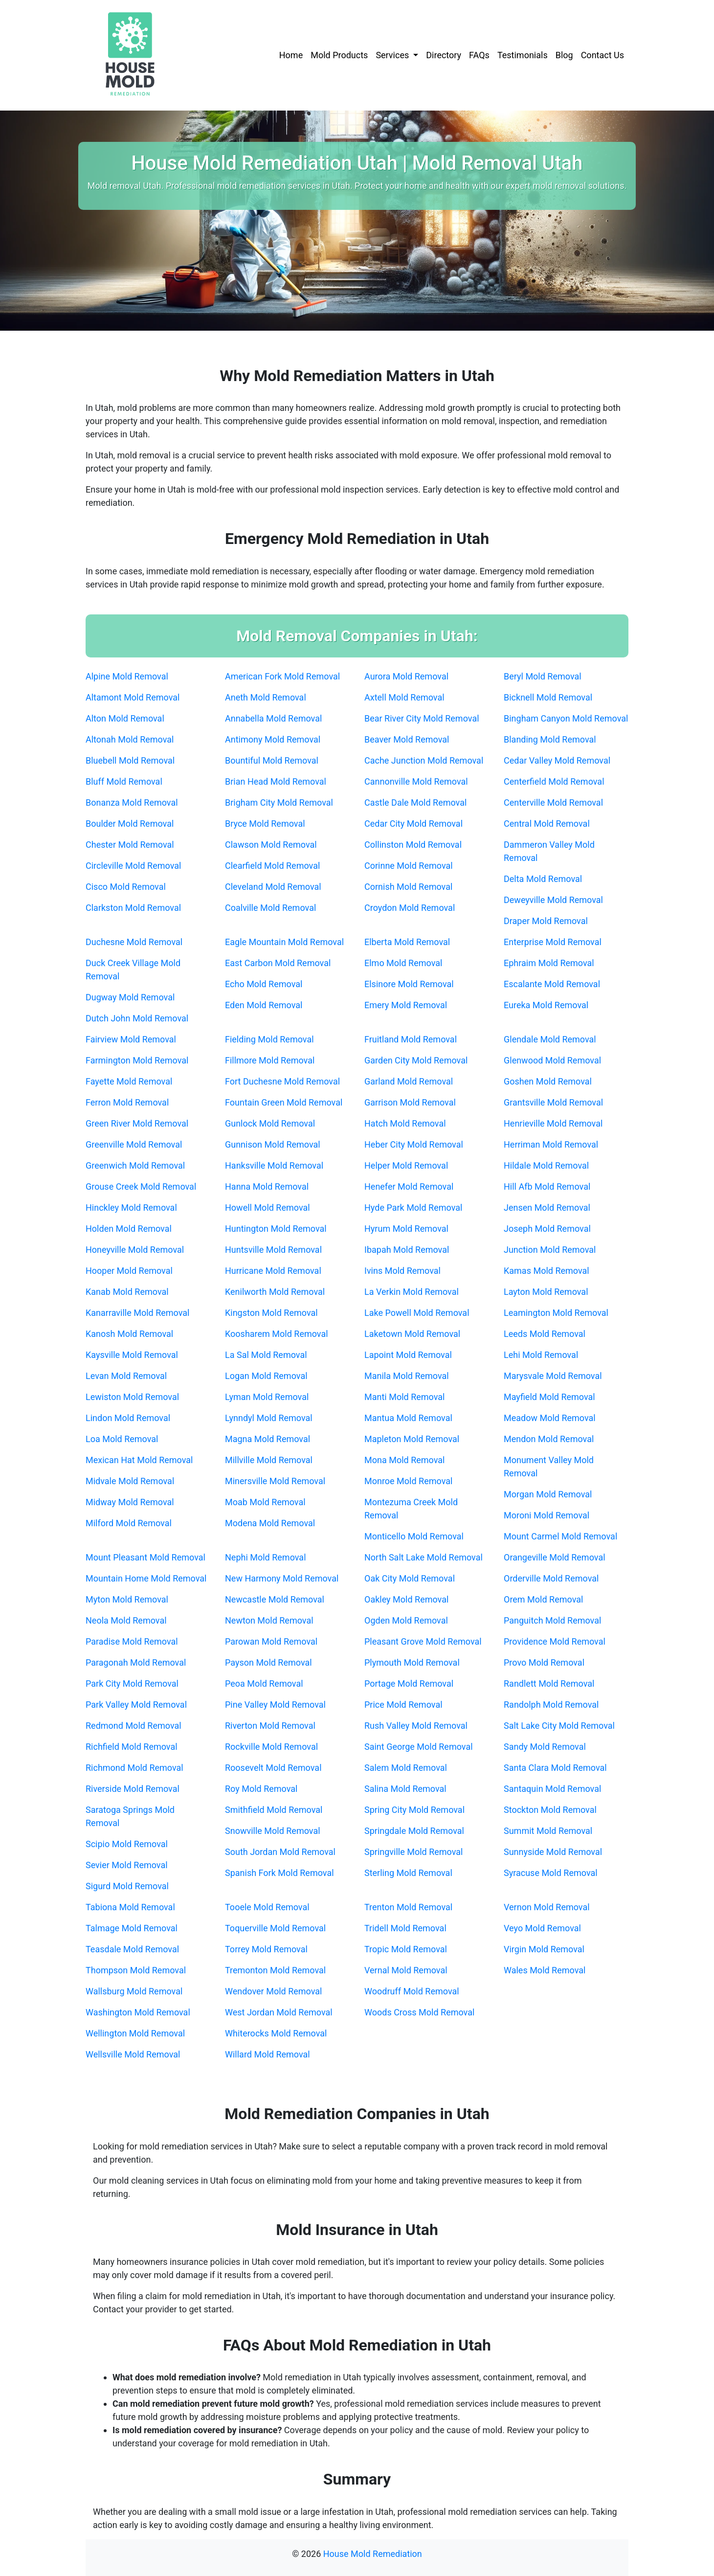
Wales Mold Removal (544, 1970)
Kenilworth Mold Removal (275, 1292)
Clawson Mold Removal (271, 844)
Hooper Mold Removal (129, 1270)
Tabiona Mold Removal (130, 1907)
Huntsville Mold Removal (273, 1249)
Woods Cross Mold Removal (419, 2012)
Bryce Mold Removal (265, 823)
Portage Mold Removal (408, 1683)
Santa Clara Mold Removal (555, 1768)
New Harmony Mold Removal (281, 1578)
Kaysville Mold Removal (132, 1355)
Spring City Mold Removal (414, 1810)
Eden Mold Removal (263, 1005)
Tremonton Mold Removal (275, 1970)
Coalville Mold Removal (270, 908)
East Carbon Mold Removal (278, 963)
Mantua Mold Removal (408, 1418)
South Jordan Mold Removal (280, 1852)
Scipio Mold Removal (127, 1844)
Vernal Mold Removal (405, 1970)
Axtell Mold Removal (404, 697)
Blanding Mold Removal (550, 739)
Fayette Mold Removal (129, 1081)
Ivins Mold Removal (402, 1270)
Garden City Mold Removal (416, 1060)
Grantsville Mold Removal (553, 1102)
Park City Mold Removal (132, 1683)
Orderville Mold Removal (551, 1578)
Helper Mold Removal (406, 1165)
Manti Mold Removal (404, 1397)
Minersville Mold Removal (275, 1481)
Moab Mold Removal (265, 1502)
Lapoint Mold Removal (408, 1355)
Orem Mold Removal (543, 1599)
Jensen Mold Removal (547, 1207)
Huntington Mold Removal (276, 1228)
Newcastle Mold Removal (274, 1599)
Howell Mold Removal (267, 1207)
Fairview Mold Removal (131, 1039)
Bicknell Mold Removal (548, 697)
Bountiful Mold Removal (271, 760)
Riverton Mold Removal (270, 1725)
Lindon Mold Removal (128, 1418)
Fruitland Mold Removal (410, 1039)
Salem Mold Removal (405, 1768)
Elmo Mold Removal (403, 963)
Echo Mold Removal (263, 984)
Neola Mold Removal (126, 1620)
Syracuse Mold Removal (551, 1873)
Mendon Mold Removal (549, 1439)
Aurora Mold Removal (406, 676)
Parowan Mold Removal (271, 1641)
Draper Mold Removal (546, 921)
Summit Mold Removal (548, 1831)
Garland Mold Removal (408, 1081)
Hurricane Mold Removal (273, 1270)
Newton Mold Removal (269, 1620)
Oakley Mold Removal (406, 1599)
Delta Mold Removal (543, 879)
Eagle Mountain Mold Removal (284, 942)
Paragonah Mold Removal (136, 1662)
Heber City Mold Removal (413, 1144)
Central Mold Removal (547, 823)
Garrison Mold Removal (410, 1102)
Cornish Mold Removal (408, 886)
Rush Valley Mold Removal (416, 1725)
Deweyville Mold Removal (553, 900)
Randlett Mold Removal (549, 1683)
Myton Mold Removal (127, 1599)
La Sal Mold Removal (266, 1355)
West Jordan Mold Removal (279, 2012)
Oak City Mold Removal (409, 1578)
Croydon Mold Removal (409, 908)
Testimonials (522, 55)
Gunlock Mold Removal (270, 1123)
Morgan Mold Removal (548, 1494)
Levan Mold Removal (126, 1376)
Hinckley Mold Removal (131, 1207)
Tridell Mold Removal (405, 1928)
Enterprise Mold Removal (553, 942)
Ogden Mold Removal (406, 1620)
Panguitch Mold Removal (552, 1620)
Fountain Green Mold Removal (283, 1102)
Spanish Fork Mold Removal (279, 1873)
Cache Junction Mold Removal (423, 760)
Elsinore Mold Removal (409, 984)
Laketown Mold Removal (412, 1334)
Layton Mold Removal (546, 1292)
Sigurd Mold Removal (127, 1886)
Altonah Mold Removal (130, 739)
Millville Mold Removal (268, 1460)
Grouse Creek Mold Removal (141, 1186)
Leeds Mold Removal (544, 1334)
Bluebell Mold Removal (130, 760)
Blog (564, 55)
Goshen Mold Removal (548, 1081)
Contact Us (602, 55)
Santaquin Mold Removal (552, 1789)
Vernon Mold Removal (547, 1907)
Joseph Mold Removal (547, 1228)
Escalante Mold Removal (552, 984)
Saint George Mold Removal (418, 1746)
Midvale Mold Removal (130, 1481)
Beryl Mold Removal (542, 676)
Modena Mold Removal (270, 1523)
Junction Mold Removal (550, 1249)
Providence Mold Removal (554, 1641)
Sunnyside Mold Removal (553, 1852)
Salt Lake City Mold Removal (559, 1725)
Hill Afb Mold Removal (547, 1186)
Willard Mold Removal (267, 2054)
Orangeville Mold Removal (554, 1557)
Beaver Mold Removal (406, 739)
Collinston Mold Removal (413, 844)
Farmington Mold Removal (137, 1060)
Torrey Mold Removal (266, 1949)
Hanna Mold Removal (267, 1186)
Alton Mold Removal (125, 718)
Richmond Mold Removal (134, 1768)
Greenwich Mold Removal (135, 1165)
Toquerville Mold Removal (275, 1928)
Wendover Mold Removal (273, 1991)
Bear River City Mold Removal (421, 718)
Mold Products (339, 55)
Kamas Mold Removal (546, 1270)
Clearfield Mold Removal (272, 865)
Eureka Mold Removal (546, 1005)
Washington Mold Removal (138, 2012)
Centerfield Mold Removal (554, 781)
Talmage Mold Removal (132, 1928)
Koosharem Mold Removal (276, 1334)
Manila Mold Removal (406, 1376)
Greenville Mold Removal (134, 1144)
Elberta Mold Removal (407, 942)
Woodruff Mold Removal (411, 1991)
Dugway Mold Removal (130, 997)
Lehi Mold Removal (541, 1355)
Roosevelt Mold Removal (273, 1768)
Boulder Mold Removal (130, 823)
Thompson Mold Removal (136, 1970)
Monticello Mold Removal (414, 1536)
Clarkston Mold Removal (133, 908)
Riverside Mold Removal (132, 1789)
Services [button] (393, 55)
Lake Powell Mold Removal (416, 1313)
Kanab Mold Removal (127, 1292)
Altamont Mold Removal (132, 697)
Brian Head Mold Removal (275, 781)
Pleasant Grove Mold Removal (423, 1641)
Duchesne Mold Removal (134, 942)
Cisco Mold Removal (126, 886)
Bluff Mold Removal (124, 781)
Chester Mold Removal (130, 844)
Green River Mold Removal (137, 1123)
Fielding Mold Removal (269, 1039)
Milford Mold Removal (129, 1523)
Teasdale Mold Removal (132, 1949)
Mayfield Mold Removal (549, 1397)
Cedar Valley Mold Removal (557, 760)
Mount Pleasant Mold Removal (145, 1557)
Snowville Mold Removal (272, 1831)
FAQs (479, 55)
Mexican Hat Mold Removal (139, 1460)
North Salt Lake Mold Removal (423, 1557)
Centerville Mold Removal (553, 802)
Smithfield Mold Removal (273, 1810)
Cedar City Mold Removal (413, 823)
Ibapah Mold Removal (406, 1249)
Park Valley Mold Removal (136, 1704)
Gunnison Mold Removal (272, 1144)
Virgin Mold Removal (544, 1949)
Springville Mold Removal (413, 1852)
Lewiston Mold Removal (132, 1397)
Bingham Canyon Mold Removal (566, 718)
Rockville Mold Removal (271, 1746)
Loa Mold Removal (122, 1439)
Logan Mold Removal (266, 1376)
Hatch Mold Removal (405, 1123)
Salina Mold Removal (405, 1789)
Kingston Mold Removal (271, 1313)
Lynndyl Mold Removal (268, 1418)
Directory (443, 55)
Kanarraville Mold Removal (137, 1313)
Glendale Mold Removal (550, 1039)
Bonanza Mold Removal (132, 802)
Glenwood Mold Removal (552, 1060)
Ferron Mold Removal (127, 1102)
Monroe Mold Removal (408, 1481)
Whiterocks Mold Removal (276, 2033)
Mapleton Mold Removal (411, 1439)
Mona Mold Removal (404, 1460)
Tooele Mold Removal (267, 1907)
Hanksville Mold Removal (274, 1165)
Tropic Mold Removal (405, 1949)
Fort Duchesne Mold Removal (282, 1081)
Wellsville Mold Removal (133, 2054)
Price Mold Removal (403, 1704)
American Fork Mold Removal (282, 676)
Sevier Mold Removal (127, 1865)
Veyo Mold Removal (542, 1928)
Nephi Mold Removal (265, 1557)
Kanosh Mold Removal (129, 1334)
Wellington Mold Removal (135, 2033)
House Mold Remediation (372, 2554)
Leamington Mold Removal (556, 1313)
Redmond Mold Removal (133, 1725)
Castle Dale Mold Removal (415, 802)
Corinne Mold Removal (408, 865)
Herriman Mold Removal (551, 1144)
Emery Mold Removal (405, 1005)
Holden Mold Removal (129, 1228)
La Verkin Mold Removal (411, 1292)
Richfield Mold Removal (132, 1746)
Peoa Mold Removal (264, 1683)
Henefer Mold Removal (408, 1186)
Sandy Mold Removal (545, 1746)
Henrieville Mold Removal (553, 1123)
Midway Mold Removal (130, 1502)
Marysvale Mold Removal (553, 1376)
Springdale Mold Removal (414, 1831)
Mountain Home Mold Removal (146, 1578)
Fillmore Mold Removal (269, 1060)
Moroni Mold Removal (546, 1515)
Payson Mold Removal (268, 1662)
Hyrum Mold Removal (406, 1228)
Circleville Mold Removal (133, 865)
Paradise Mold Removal (132, 1641)
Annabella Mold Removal (273, 718)
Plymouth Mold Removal (412, 1662)
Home (291, 55)
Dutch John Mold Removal (137, 1018)
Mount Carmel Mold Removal (560, 1536)
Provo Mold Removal (544, 1662)
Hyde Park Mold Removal (413, 1207)
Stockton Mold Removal (550, 1810)
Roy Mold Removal (261, 1789)
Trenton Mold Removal (408, 1907)
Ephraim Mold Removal (549, 963)
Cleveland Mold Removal (273, 886)
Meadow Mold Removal (550, 1418)
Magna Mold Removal (267, 1439)
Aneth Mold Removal (265, 697)
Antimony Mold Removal (272, 739)
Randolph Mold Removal (551, 1704)
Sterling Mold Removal (408, 1873)
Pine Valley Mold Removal (275, 1704)
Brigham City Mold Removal (279, 802)
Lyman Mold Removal (267, 1397)
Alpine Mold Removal (127, 676)
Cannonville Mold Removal (416, 781)
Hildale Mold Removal (546, 1165)
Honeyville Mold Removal (135, 1249)
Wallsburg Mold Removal (134, 1991)
